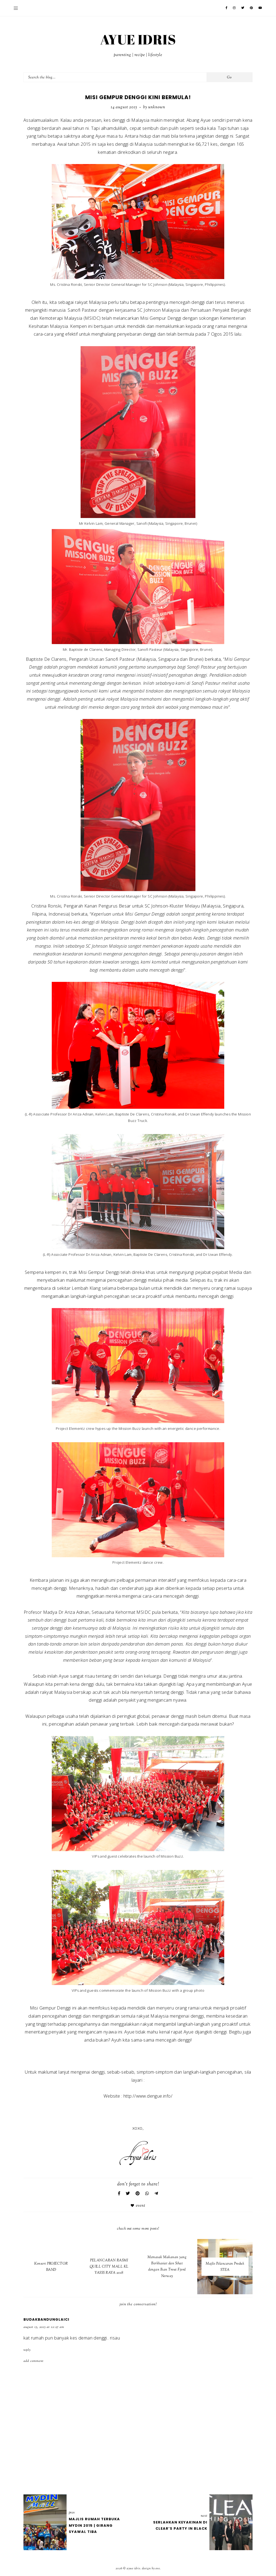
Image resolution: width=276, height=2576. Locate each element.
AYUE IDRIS (138, 39)
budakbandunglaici (46, 2319)
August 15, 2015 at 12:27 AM (43, 2327)
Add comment (33, 2361)
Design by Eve (151, 2568)
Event (140, 2206)
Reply (27, 2350)
